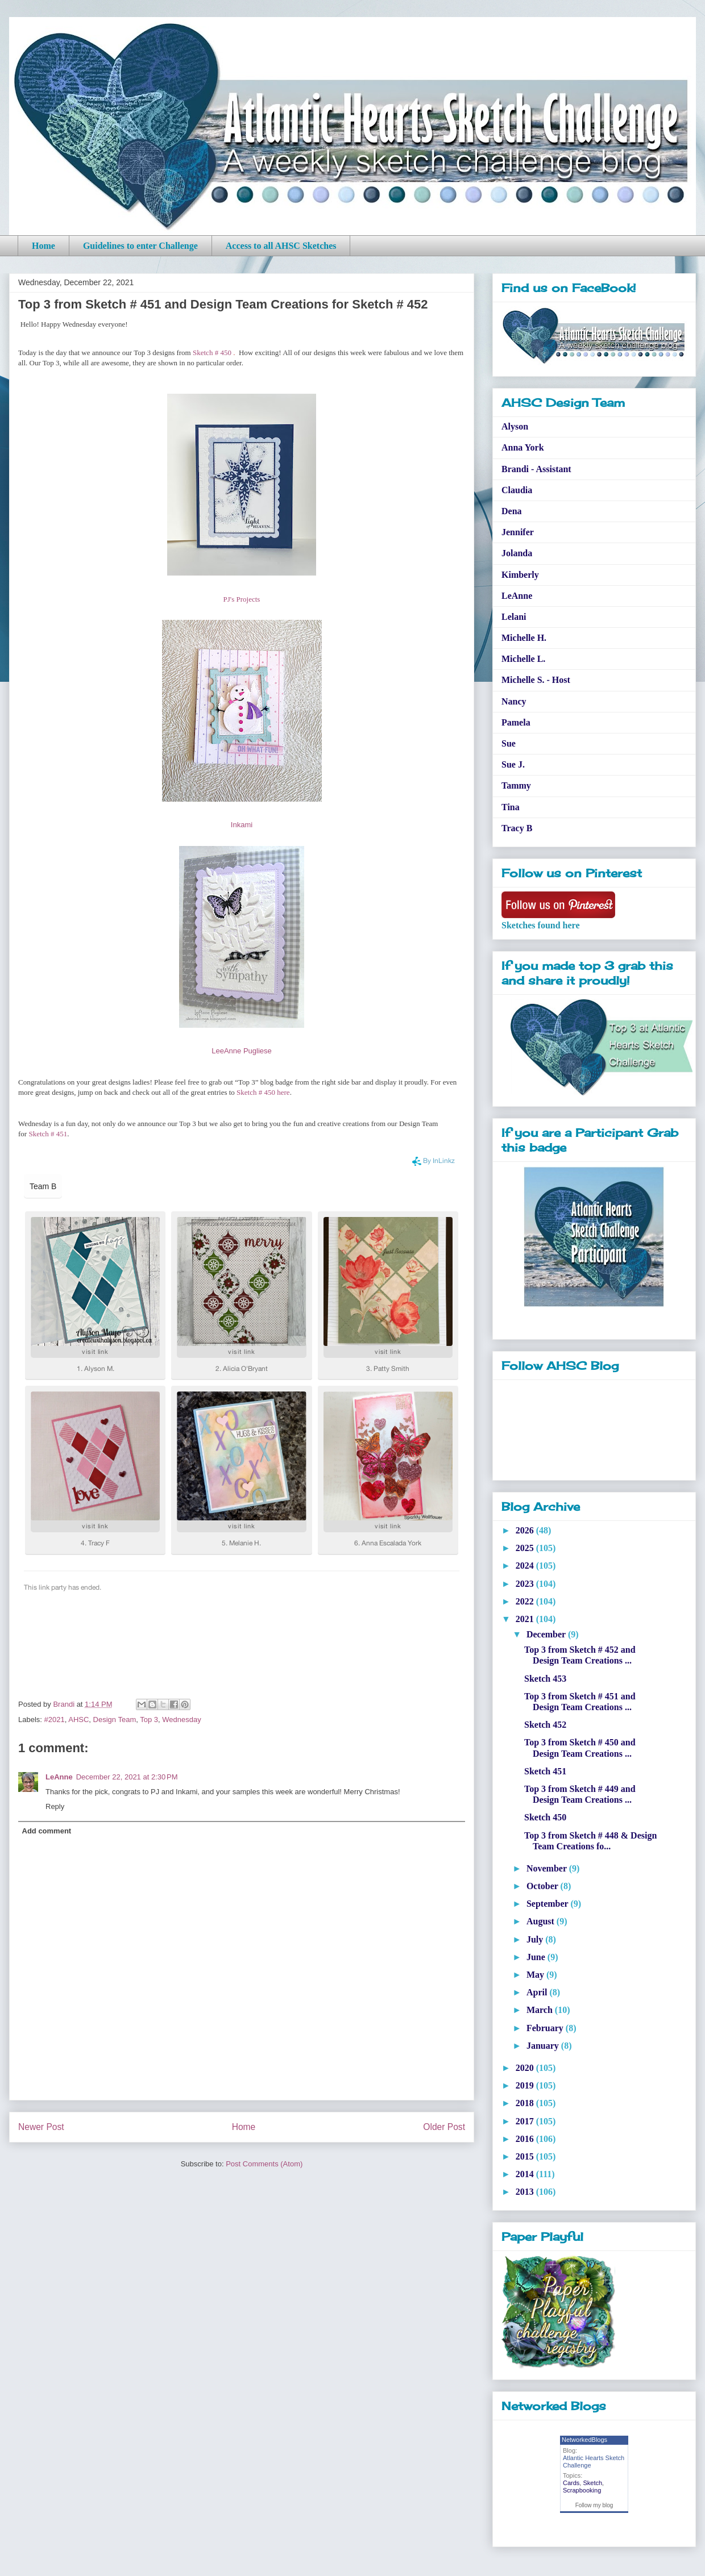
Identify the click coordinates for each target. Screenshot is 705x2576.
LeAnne (59, 1777)
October (543, 1886)
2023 (526, 1584)
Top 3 (149, 1719)
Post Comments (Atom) (264, 2164)
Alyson (514, 426)
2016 (526, 2139)
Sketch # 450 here (263, 1092)
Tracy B (516, 828)
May (536, 1974)
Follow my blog (594, 2505)
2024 (526, 1565)
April (537, 1992)
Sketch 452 (545, 1724)
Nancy (513, 701)
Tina (510, 807)
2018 (526, 2103)
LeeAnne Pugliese (242, 1051)
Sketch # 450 (212, 352)
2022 (526, 1601)
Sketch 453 (545, 1678)
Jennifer (517, 532)
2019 (526, 2085)
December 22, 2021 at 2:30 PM (127, 1777)
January (543, 2045)
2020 (526, 2068)
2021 (526, 1619)
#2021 (54, 1719)
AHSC (78, 1719)
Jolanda (516, 553)
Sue (508, 743)
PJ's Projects (241, 599)
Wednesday (181, 1719)
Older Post (444, 2127)
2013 (526, 2191)
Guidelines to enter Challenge (140, 246)
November (547, 1868)
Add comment (47, 1831)
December (547, 1634)
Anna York (522, 447)
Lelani (513, 617)
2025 (526, 1548)
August (541, 1921)
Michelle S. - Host (535, 680)
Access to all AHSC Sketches (281, 246)
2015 (526, 2156)
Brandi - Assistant (536, 469)
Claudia (516, 490)
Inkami (241, 824)
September (548, 1903)
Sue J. (513, 764)
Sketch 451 (545, 1771)
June (537, 1957)
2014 (526, 2174)
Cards (571, 2482)
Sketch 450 (545, 1817)
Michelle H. (523, 638)
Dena (511, 511)
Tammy (516, 785)
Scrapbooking (582, 2490)
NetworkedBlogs (584, 2439)
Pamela (515, 722)
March (540, 2010)
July (535, 1939)
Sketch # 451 (47, 1133)
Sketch (592, 2482)
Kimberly (520, 575)
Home (43, 246)
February (546, 2028)
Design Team (114, 1719)
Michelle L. (523, 659)
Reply (54, 1806)
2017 (526, 2121)
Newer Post (41, 2127)
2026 (526, 1530)
